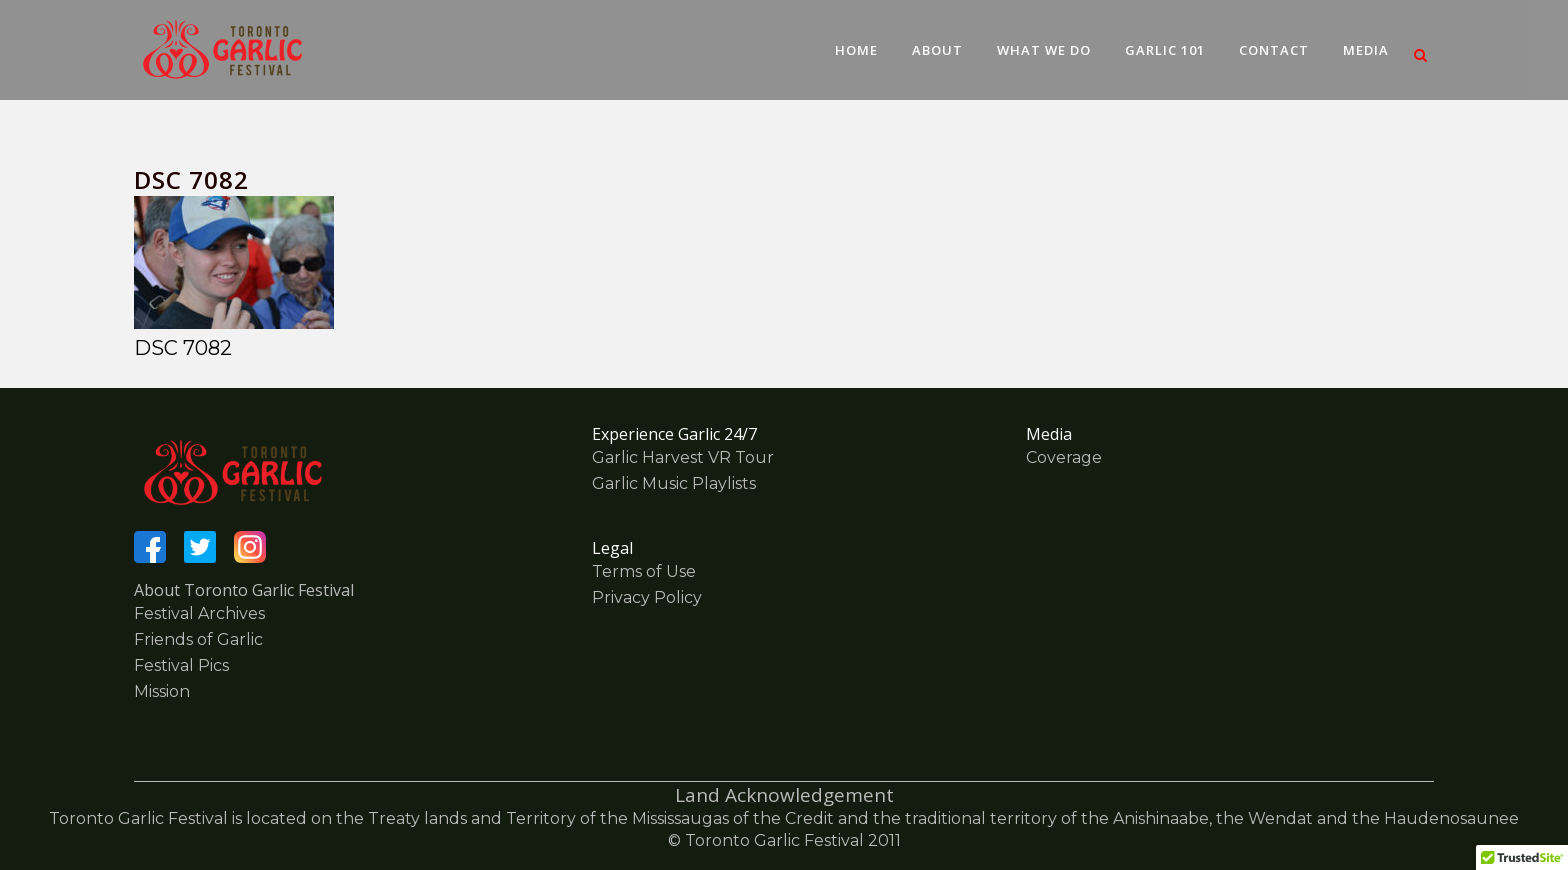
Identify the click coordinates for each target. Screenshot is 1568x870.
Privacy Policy (647, 597)
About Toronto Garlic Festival (244, 590)
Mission (162, 691)
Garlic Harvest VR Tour (683, 457)
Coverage (1064, 457)
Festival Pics (181, 665)
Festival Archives (199, 613)
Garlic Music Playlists (674, 483)
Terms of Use (644, 571)
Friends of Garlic (198, 639)
